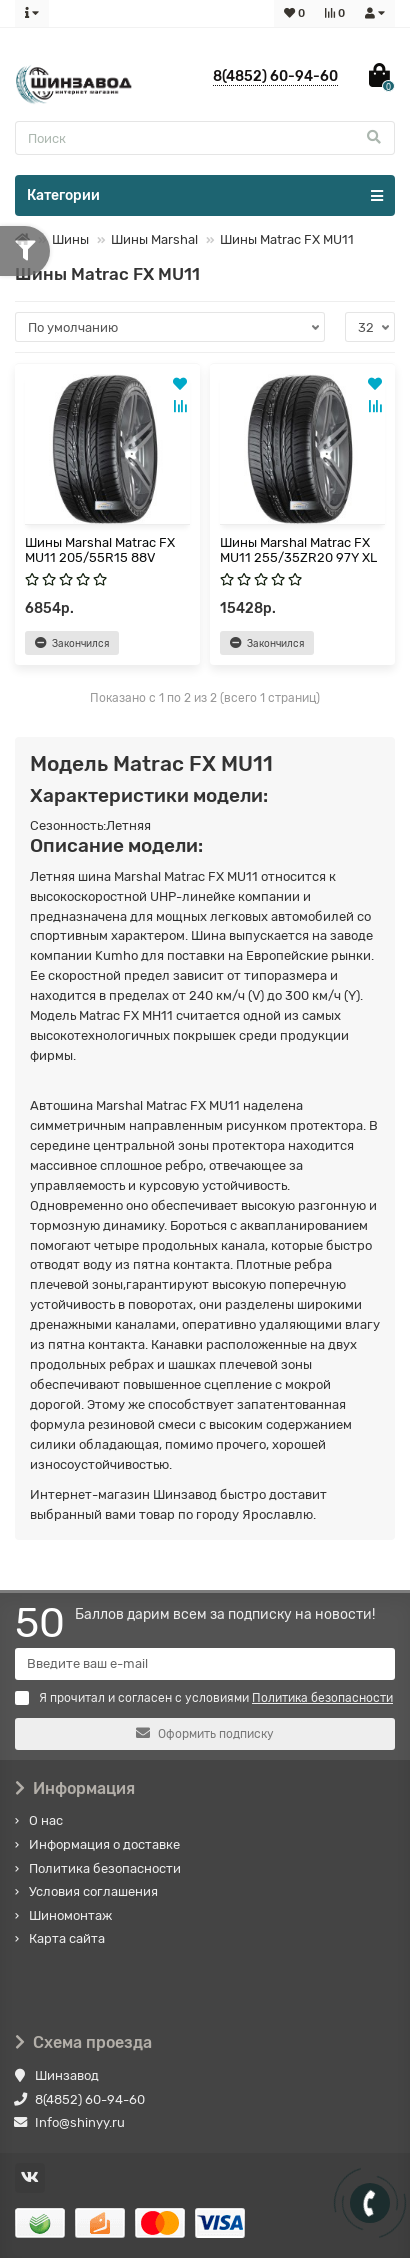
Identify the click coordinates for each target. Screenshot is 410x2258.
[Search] (205, 138)
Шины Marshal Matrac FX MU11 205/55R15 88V (100, 550)
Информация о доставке (104, 1844)
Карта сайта (67, 1938)
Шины (70, 239)
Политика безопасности (105, 1868)
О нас (46, 1820)
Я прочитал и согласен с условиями (204, 1698)
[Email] (205, 1664)
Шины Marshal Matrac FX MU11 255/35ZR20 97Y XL (298, 550)
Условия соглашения (93, 1891)
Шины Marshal (154, 239)
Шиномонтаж (70, 1915)
